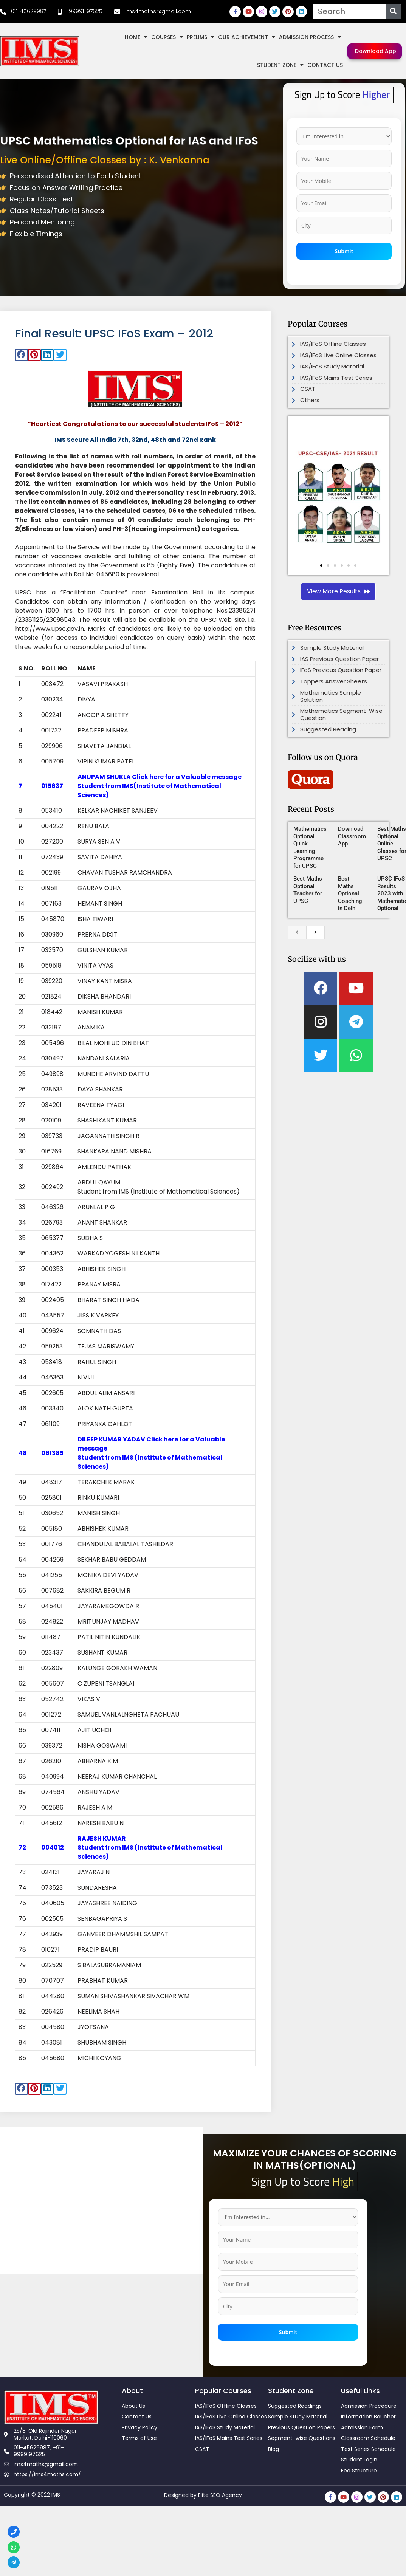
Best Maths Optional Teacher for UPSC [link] (307, 889)
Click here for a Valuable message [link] (187, 776)
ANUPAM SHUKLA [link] (104, 776)
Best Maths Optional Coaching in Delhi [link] (350, 893)
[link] (23, 11)
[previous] (297, 932)
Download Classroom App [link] (352, 836)
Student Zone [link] (280, 65)
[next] (315, 932)
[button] (21, 355)
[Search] (393, 11)
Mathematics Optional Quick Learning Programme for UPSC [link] (310, 847)
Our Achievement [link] (246, 37)
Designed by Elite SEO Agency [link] (203, 2495)
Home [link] (136, 37)
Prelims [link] (200, 37)
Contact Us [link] (325, 65)
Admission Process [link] (310, 37)
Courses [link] (167, 37)
